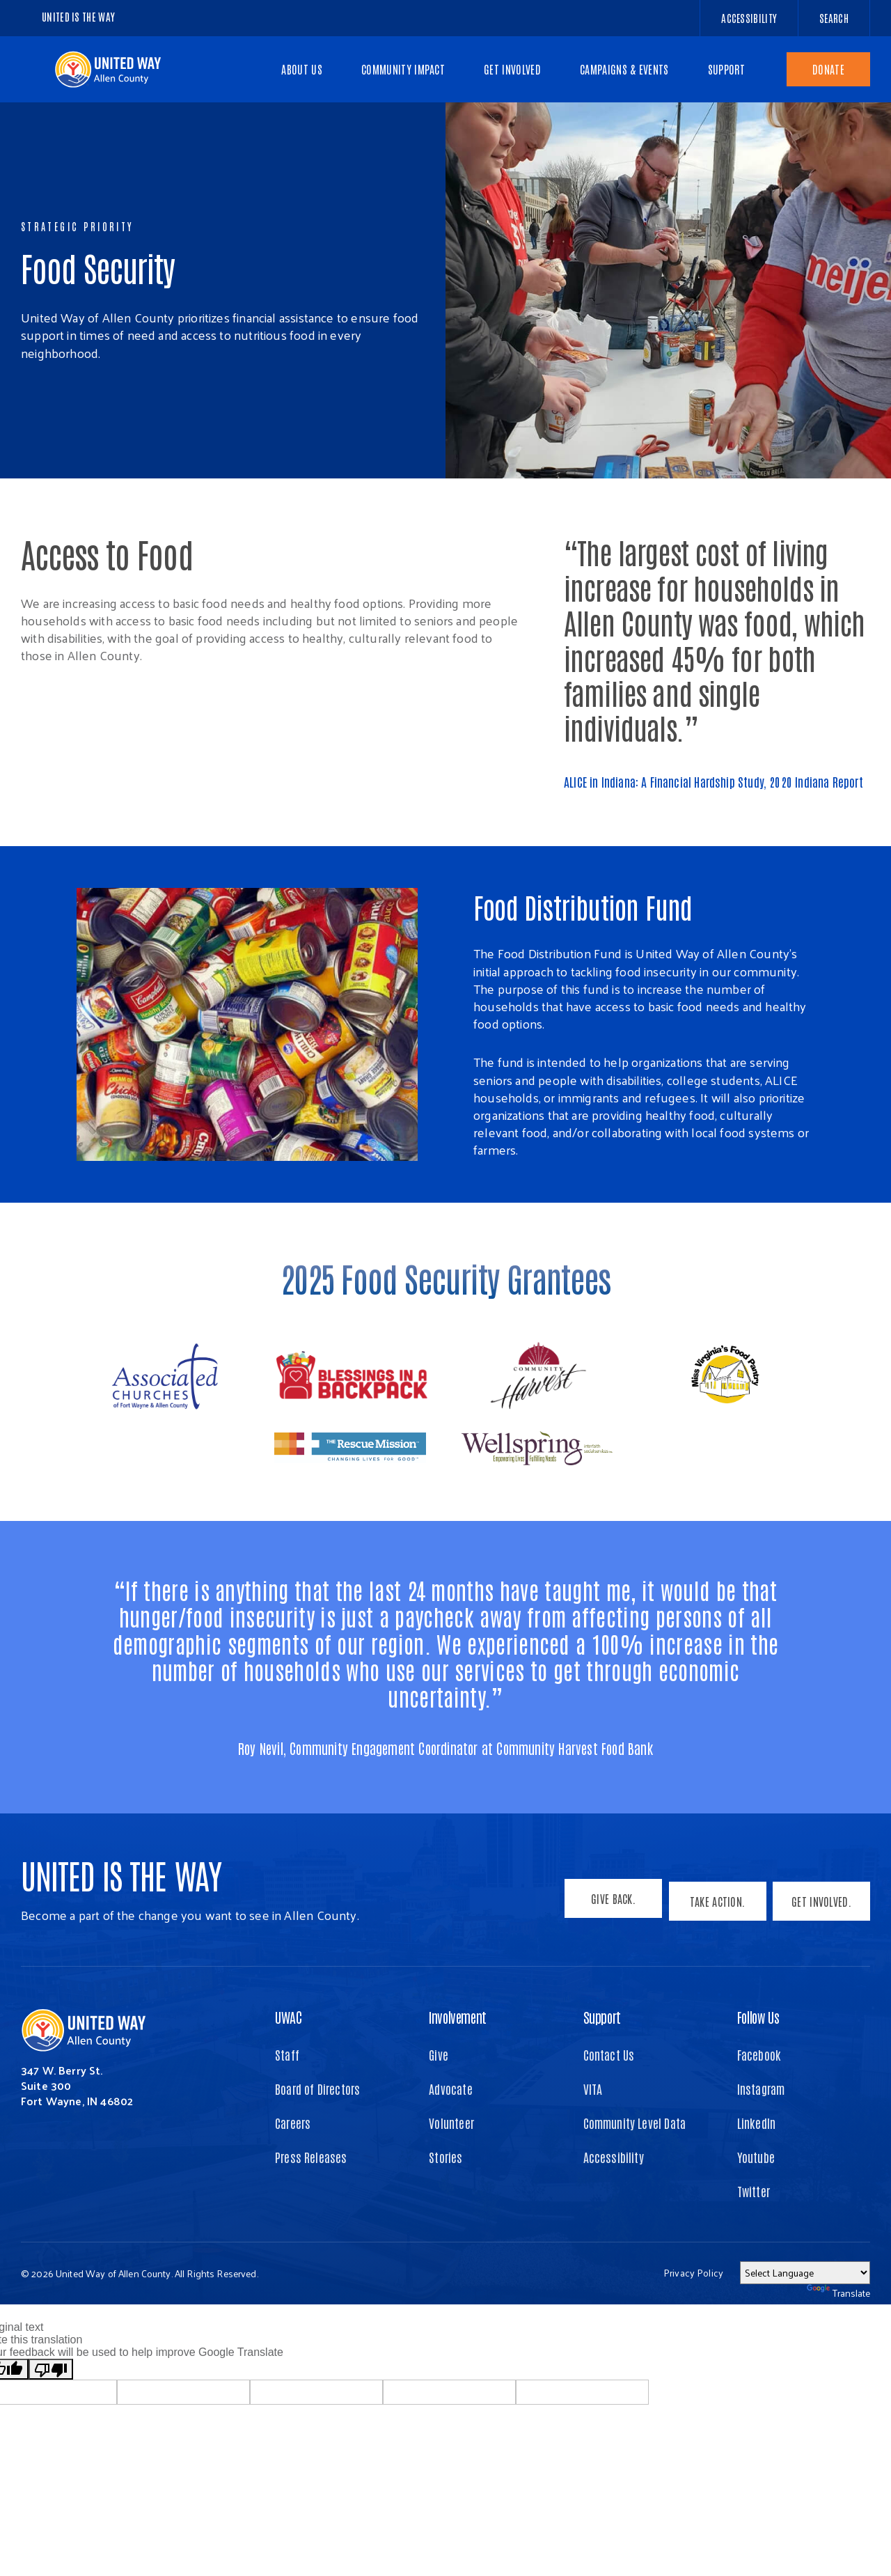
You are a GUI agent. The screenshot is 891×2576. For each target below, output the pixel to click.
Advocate (450, 2088)
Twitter (753, 2191)
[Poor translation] (51, 2369)
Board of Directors (317, 2088)
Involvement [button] (458, 2016)
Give (438, 2054)
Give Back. (607, 1905)
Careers (292, 2122)
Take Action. (714, 1905)
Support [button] (602, 2016)
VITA (593, 2088)
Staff (287, 2054)
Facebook (759, 2054)
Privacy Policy (693, 2272)
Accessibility (613, 2156)
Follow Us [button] (758, 2016)
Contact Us (609, 2054)
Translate (838, 2293)
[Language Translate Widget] (805, 2272)
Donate (828, 69)
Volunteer (451, 2122)
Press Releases (311, 2156)
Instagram (761, 2088)
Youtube (756, 2156)
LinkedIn (756, 2122)
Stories (445, 2156)
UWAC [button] (288, 2016)
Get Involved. (821, 1905)
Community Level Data (634, 2122)
